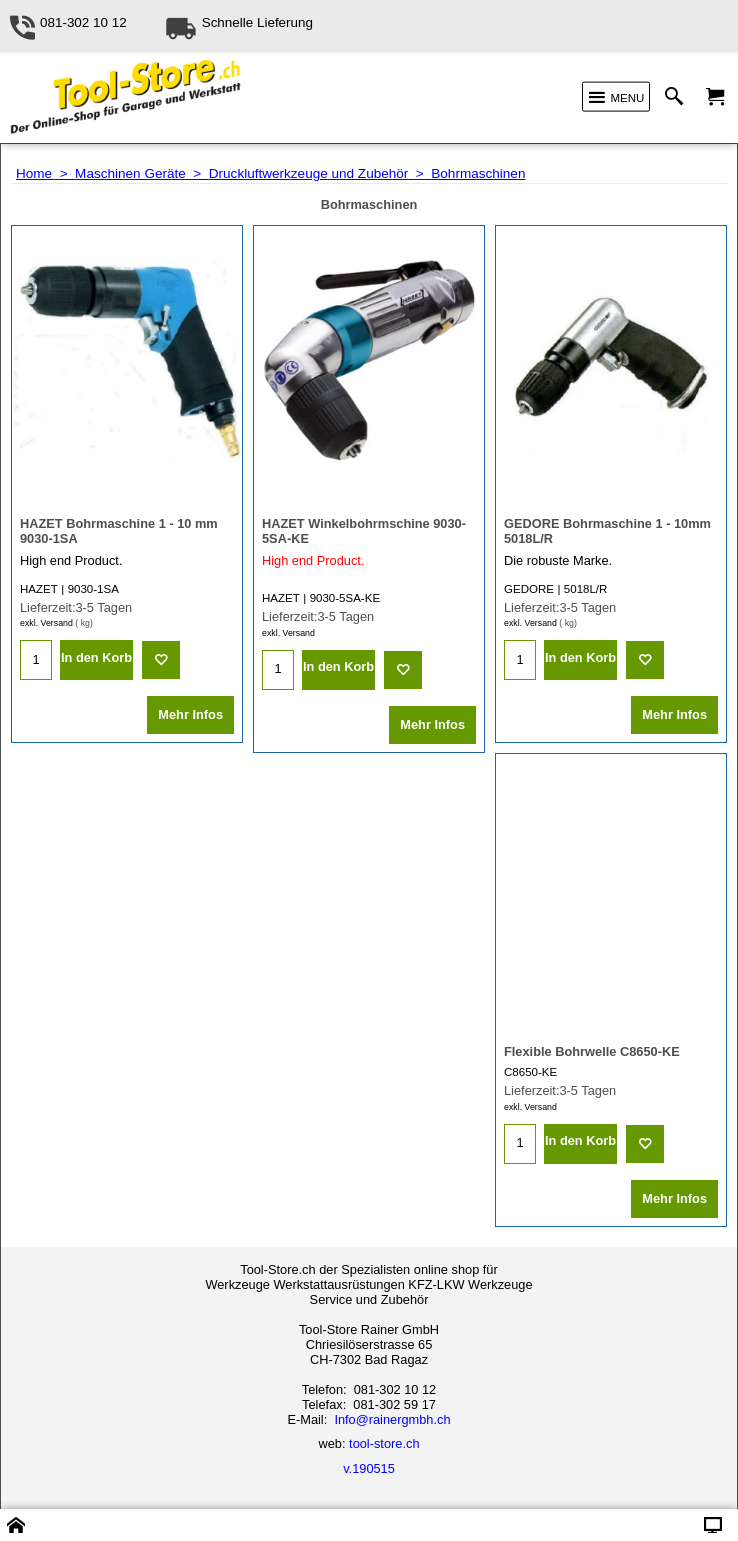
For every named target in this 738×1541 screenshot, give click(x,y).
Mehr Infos (190, 714)
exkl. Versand (46, 623)
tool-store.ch (384, 1443)
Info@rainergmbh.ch (392, 1419)
